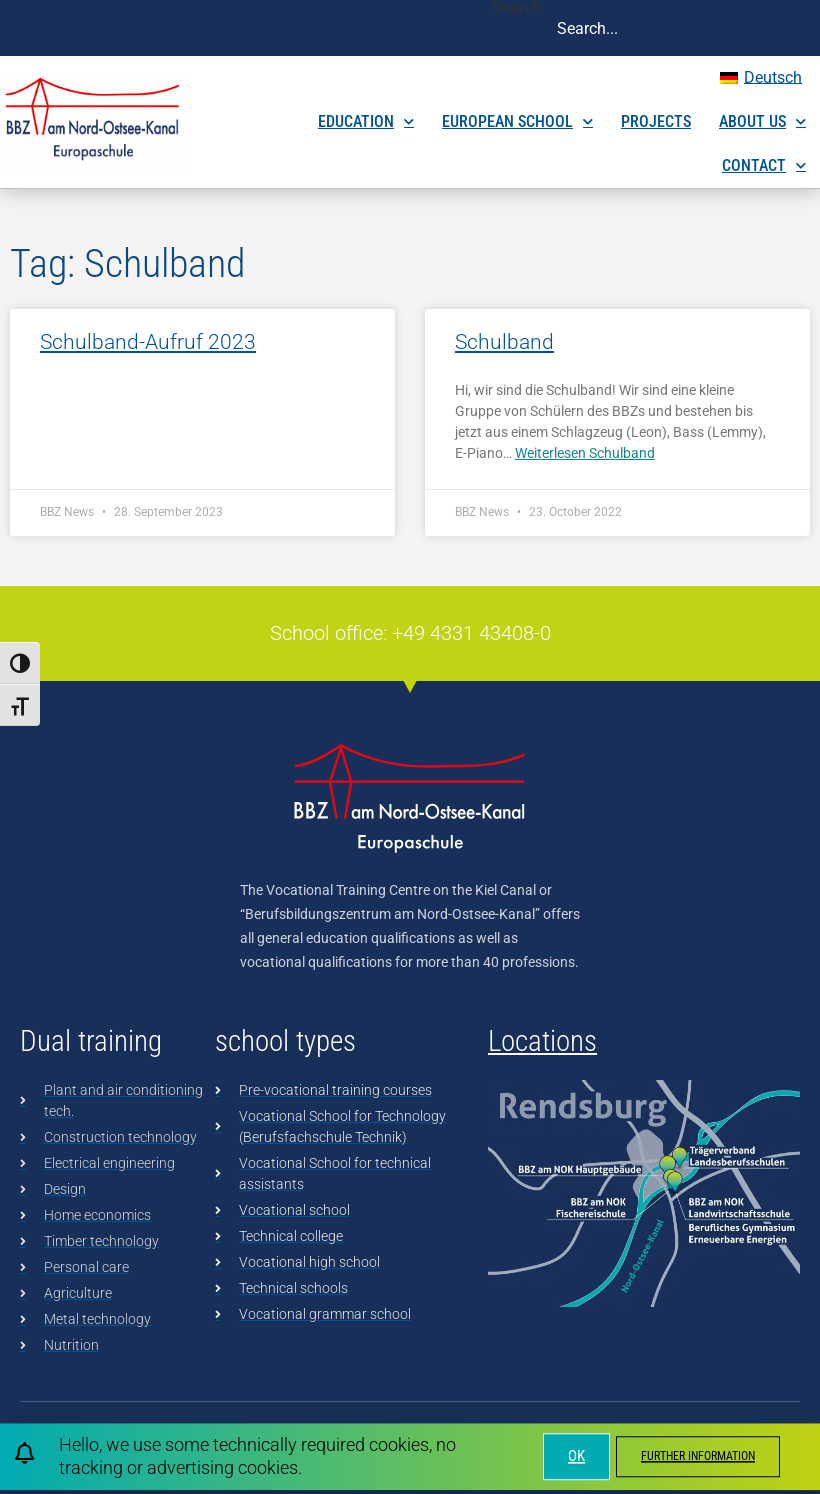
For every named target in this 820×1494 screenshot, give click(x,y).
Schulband (504, 342)
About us (762, 121)
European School (517, 121)
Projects (656, 121)
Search (516, 8)
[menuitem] (761, 78)
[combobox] (680, 28)
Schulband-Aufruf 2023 (148, 342)
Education (366, 121)
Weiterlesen (585, 453)
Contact (764, 165)
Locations (542, 1041)
